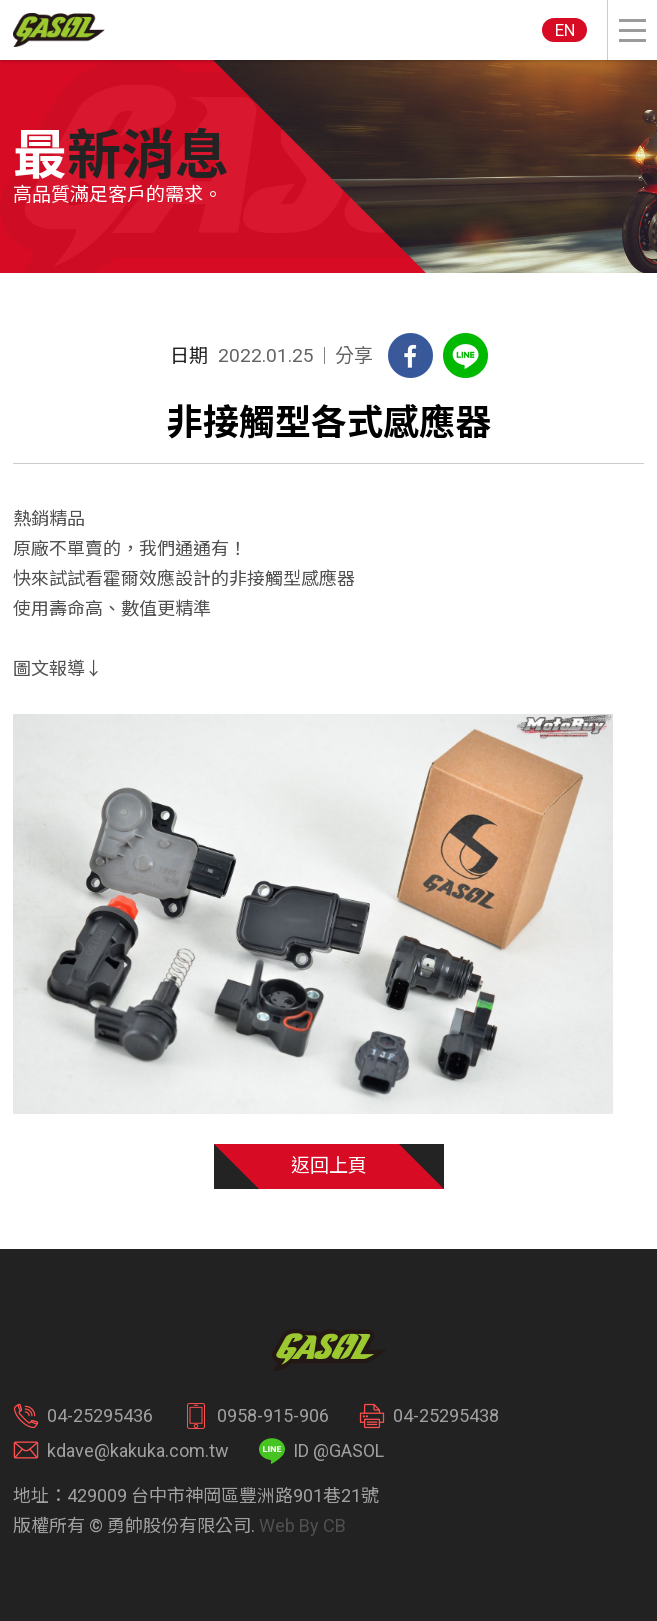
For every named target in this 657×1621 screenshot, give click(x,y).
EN (565, 30)
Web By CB (302, 1525)
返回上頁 (329, 1165)
